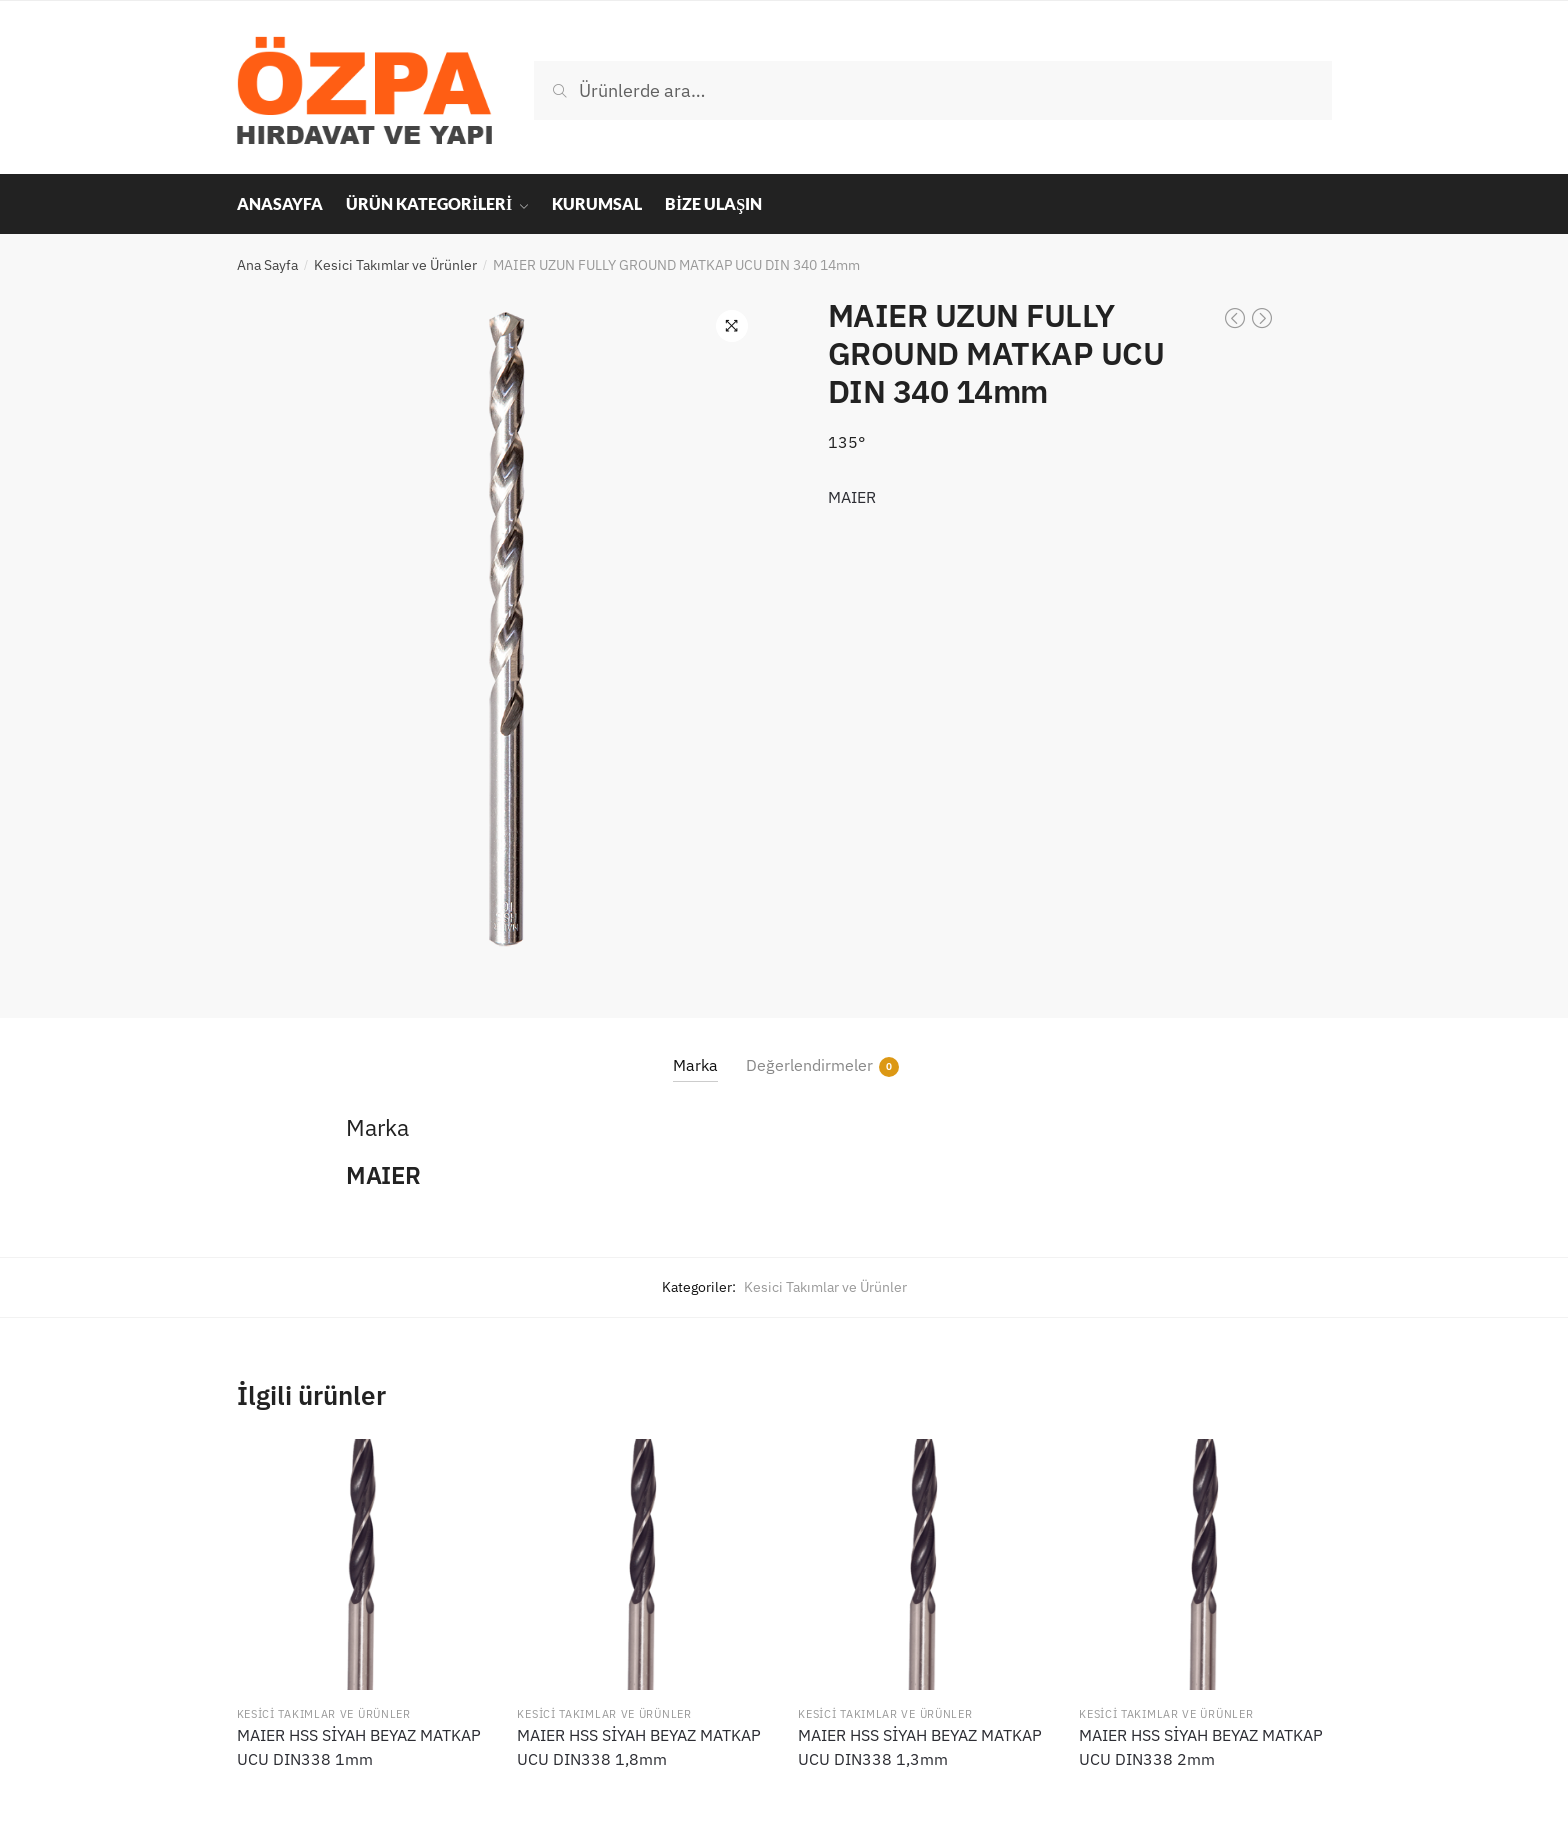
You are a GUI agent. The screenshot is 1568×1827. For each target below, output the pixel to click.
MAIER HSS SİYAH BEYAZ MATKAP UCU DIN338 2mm (1201, 1747)
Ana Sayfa (267, 265)
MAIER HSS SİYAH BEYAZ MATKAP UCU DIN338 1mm (359, 1747)
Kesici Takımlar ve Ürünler (395, 265)
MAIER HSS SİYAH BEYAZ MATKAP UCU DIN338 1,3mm (920, 1747)
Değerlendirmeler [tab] (809, 1065)
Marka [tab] (695, 1065)
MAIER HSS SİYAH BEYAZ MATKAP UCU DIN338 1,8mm (639, 1747)
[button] (732, 326)
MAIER (852, 497)
